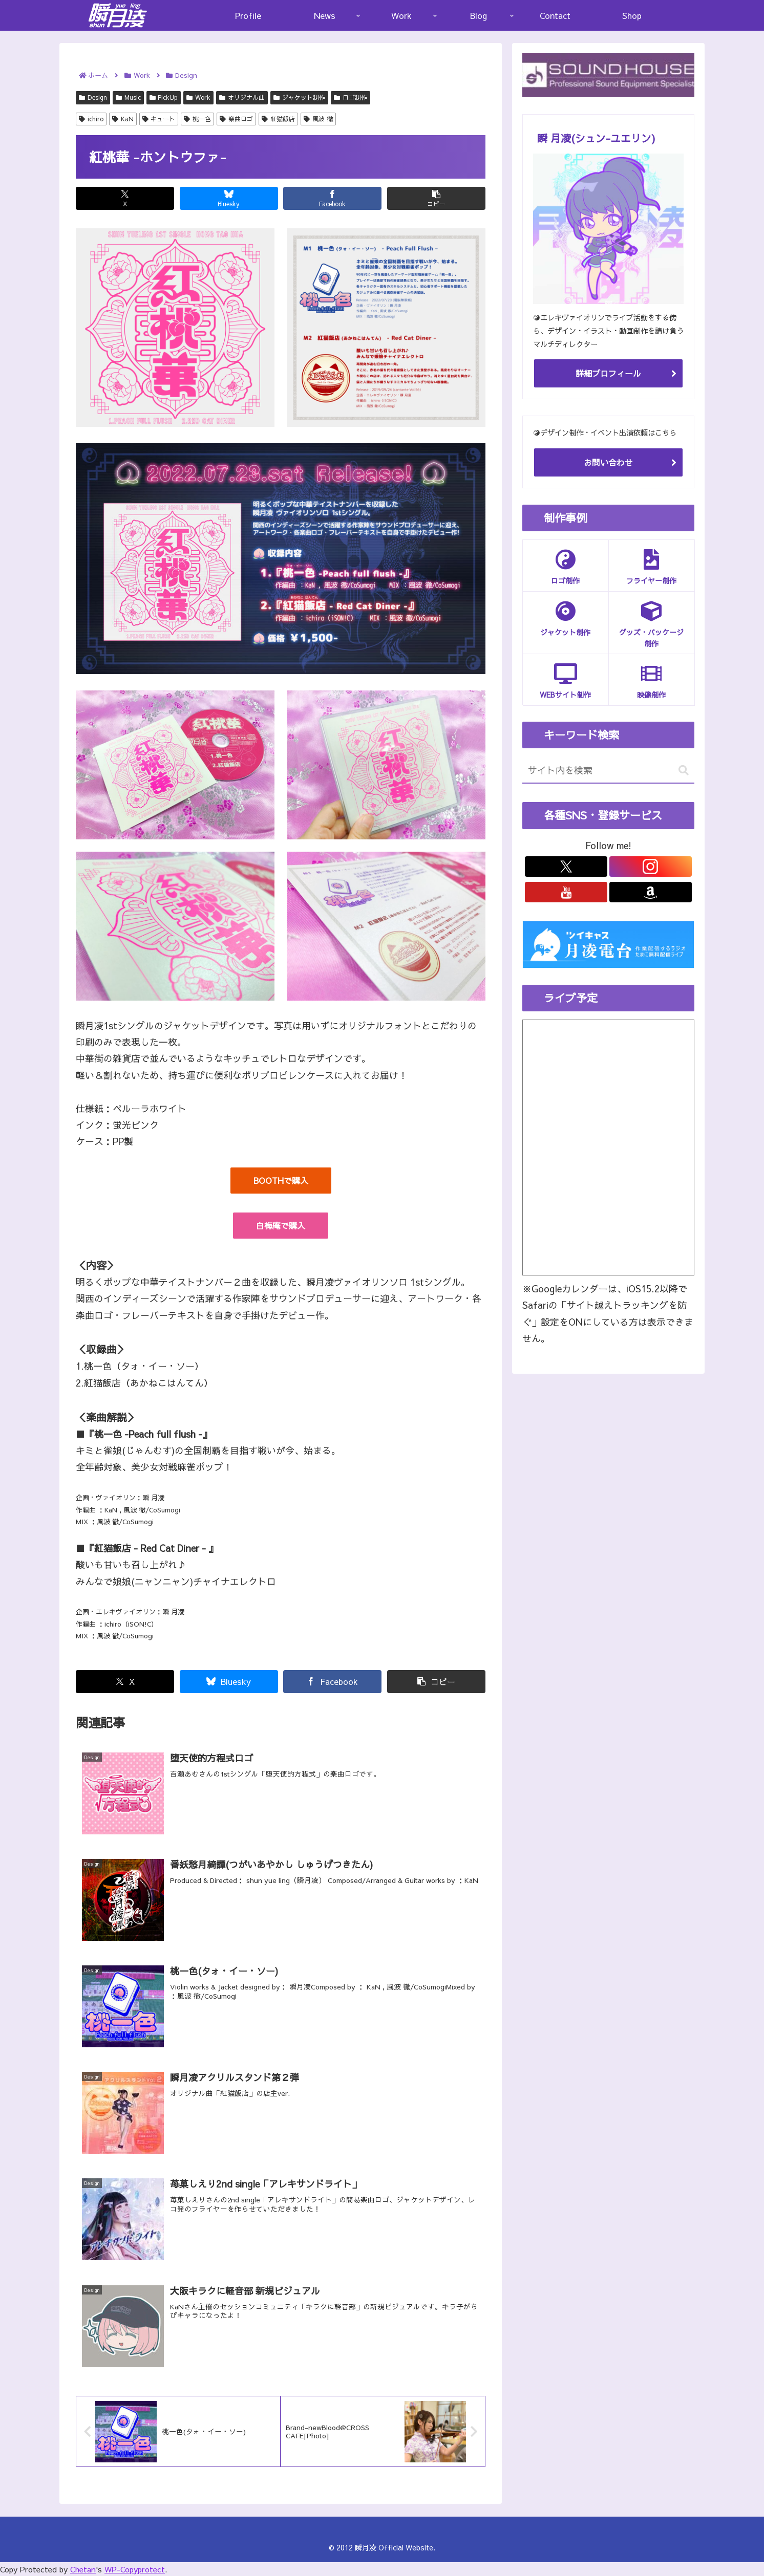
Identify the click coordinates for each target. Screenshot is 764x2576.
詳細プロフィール (608, 373)
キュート (159, 119)
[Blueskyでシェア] (229, 198)
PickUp (164, 97)
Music (128, 97)
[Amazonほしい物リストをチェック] (650, 892)
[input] (608, 770)
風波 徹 (318, 119)
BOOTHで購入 (280, 1180)
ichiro (91, 119)
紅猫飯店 (278, 119)
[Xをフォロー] (566, 866)
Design (93, 97)
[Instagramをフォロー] (650, 866)
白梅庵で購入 (280, 1225)
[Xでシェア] (125, 198)
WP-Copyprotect (134, 2569)
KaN (123, 119)
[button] (436, 198)
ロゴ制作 (350, 97)
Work (198, 97)
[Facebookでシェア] (332, 198)
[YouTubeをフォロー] (566, 892)
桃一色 (197, 119)
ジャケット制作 (299, 97)
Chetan (83, 2569)
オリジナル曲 (242, 97)
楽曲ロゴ (236, 119)
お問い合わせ (608, 462)
